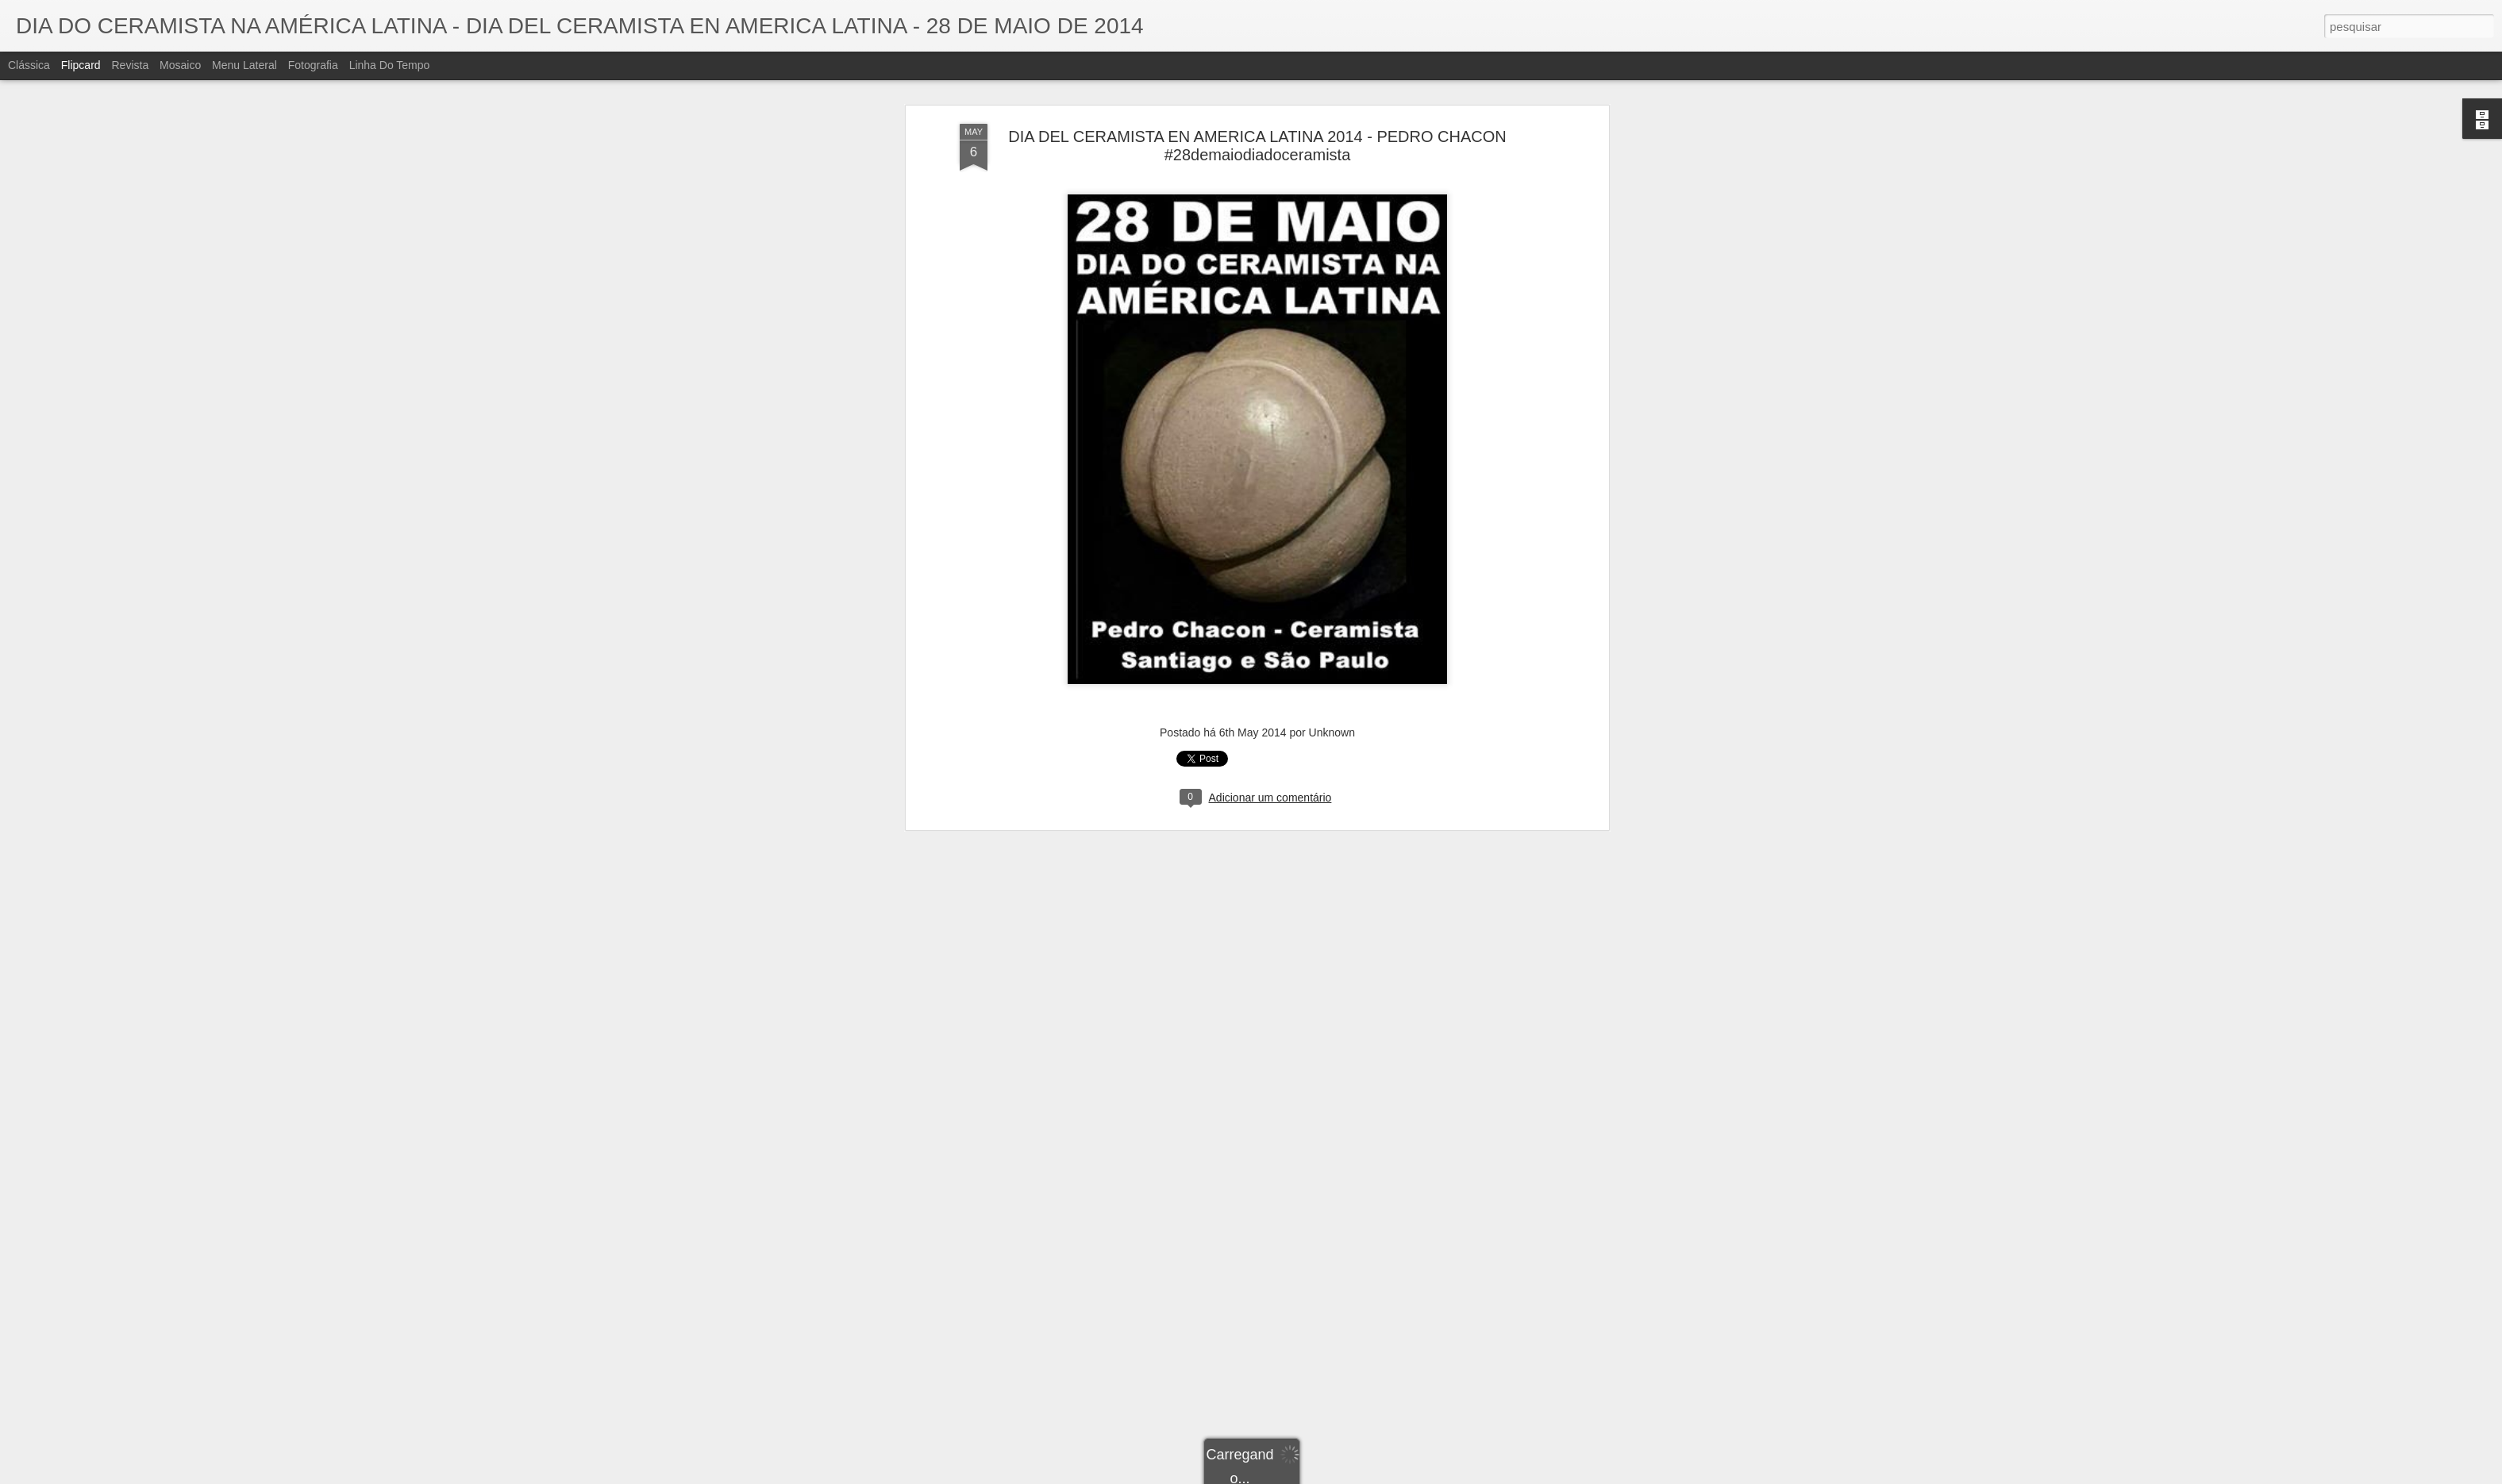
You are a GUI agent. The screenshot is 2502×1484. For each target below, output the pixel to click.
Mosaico (180, 65)
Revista (129, 65)
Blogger (1314, 1475)
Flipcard (81, 65)
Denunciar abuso (1367, 1475)
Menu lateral (244, 65)
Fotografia (313, 65)
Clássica (29, 65)
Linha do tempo (389, 65)
